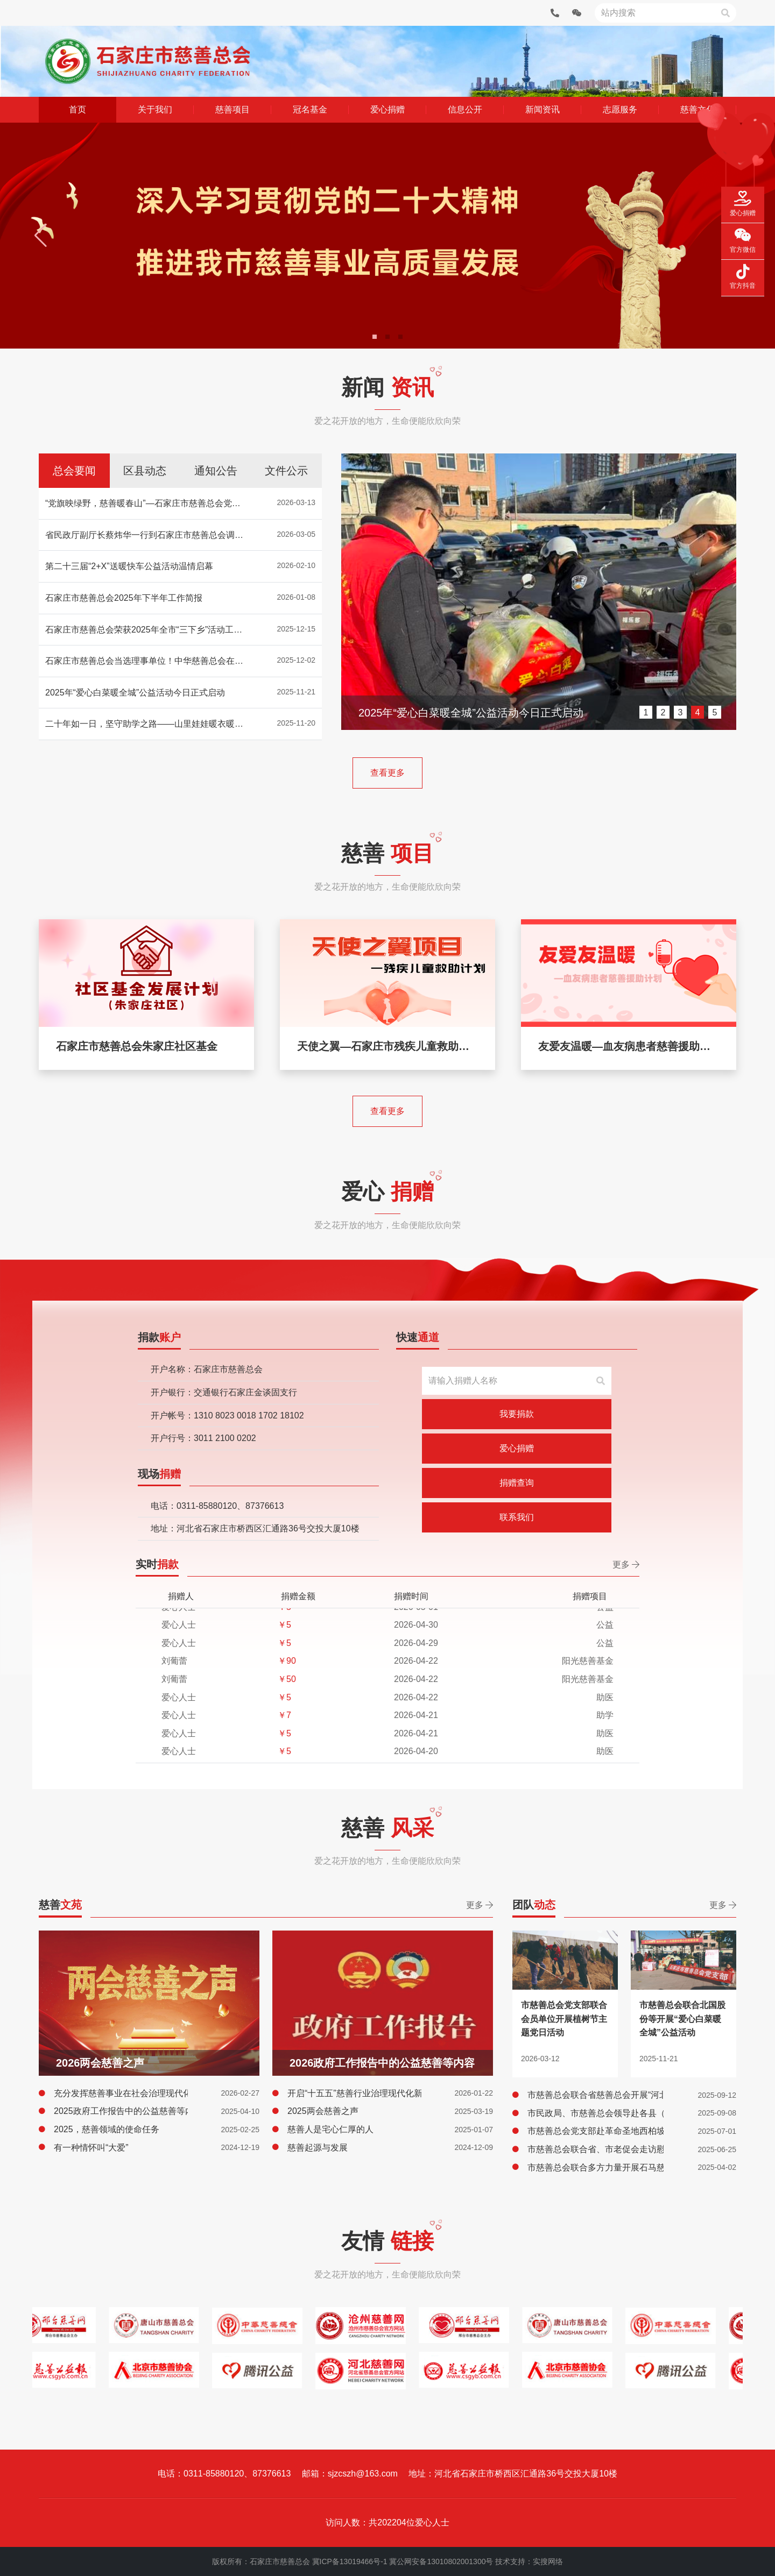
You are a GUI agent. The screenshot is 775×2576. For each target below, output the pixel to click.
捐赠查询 (516, 1482)
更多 (625, 1564)
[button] (41, 235)
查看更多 (387, 772)
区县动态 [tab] (144, 471)
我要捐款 (516, 1413)
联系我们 (516, 1517)
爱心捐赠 (516, 1448)
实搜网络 (548, 2561)
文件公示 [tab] (286, 471)
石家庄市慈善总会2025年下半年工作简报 (456, 713)
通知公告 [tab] (215, 471)
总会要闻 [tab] (74, 471)
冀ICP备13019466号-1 (350, 2561)
